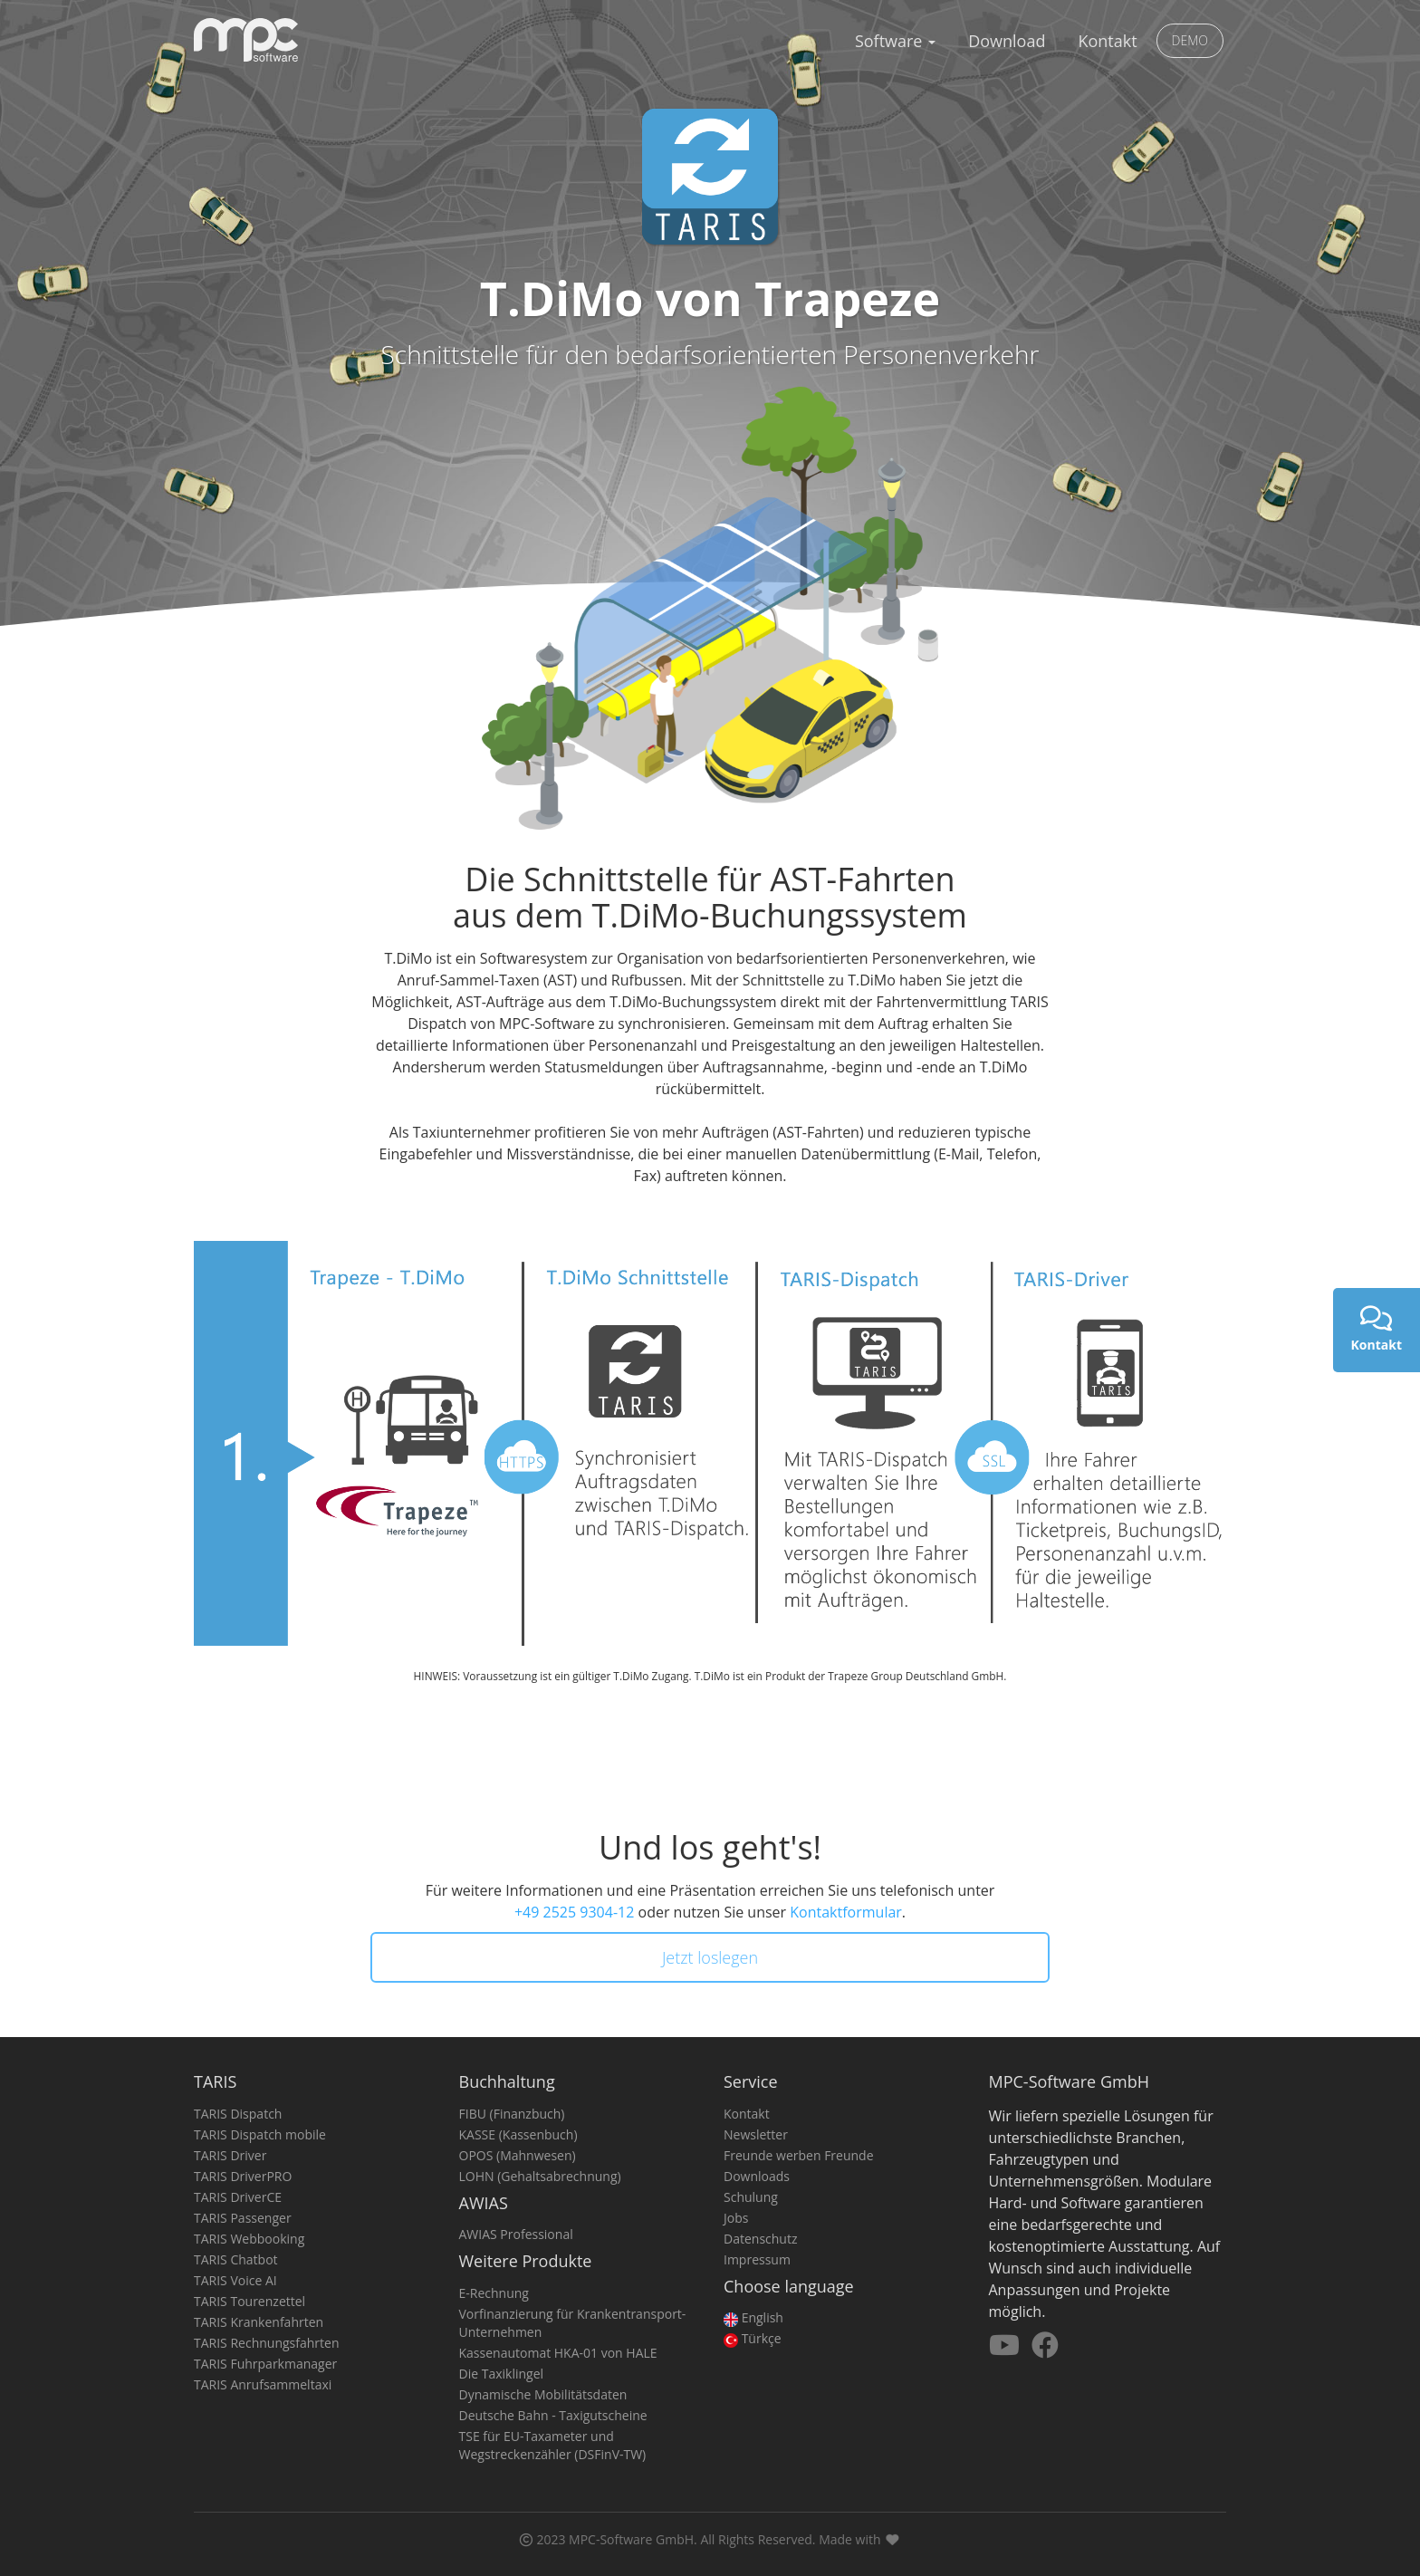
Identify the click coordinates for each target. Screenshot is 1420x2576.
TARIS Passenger (243, 2217)
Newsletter (756, 2134)
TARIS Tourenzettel (249, 2301)
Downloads (757, 2176)
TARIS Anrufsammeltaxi (262, 2384)
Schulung (751, 2197)
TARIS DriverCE (238, 2197)
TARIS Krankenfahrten (258, 2322)
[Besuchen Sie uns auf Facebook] (1045, 2350)
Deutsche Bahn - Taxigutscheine (553, 2415)
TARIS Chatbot (236, 2259)
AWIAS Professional (516, 2234)
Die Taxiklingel (501, 2373)
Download (1006, 41)
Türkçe (753, 2338)
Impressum (757, 2259)
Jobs (736, 2217)
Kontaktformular (846, 1912)
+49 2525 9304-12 (574, 1912)
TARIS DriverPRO (243, 2176)
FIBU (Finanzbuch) (512, 2113)
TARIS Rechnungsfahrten (267, 2342)
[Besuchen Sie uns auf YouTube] (1006, 2350)
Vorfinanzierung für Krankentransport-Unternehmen (572, 2323)
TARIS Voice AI (235, 2280)
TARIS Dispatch (238, 2113)
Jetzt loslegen (710, 1957)
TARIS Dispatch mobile (260, 2134)
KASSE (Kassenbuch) (518, 2134)
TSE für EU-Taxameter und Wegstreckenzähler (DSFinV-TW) (553, 2445)
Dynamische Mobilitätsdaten (543, 2394)
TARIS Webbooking (249, 2238)
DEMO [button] (1190, 40)
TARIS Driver (230, 2155)
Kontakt (1107, 41)
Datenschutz (760, 2238)
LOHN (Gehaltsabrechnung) (540, 2176)
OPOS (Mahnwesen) (517, 2155)
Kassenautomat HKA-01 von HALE (558, 2352)
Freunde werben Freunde (799, 2155)
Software (895, 41)
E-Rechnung (494, 2293)
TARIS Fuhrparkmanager (265, 2363)
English (753, 2317)
